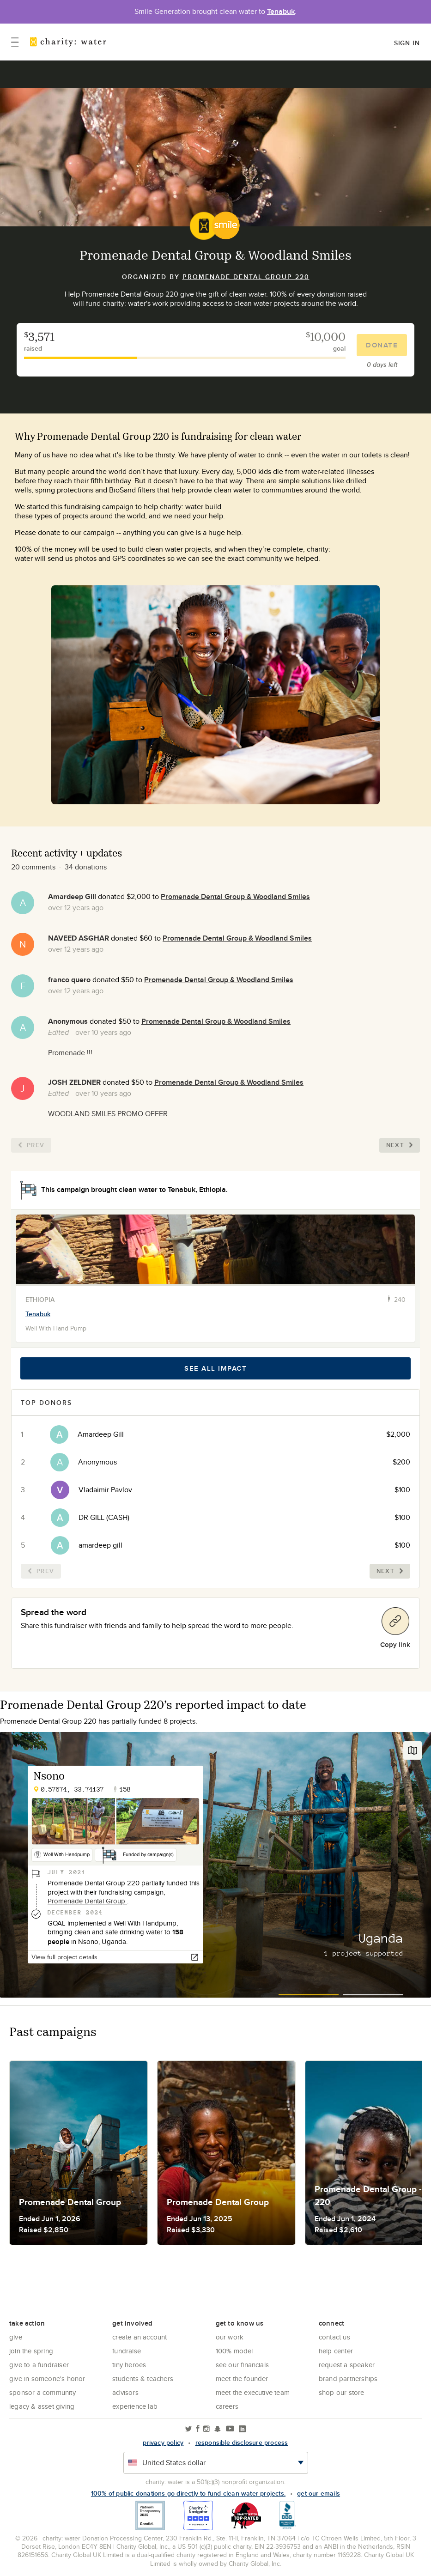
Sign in (407, 43)
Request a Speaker (347, 2364)
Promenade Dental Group (87, 1901)
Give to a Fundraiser (39, 2364)
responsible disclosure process (241, 2442)
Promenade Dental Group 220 (246, 276)
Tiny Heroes (129, 2364)
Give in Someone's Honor (47, 2378)
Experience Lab (135, 2406)
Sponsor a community (42, 2392)
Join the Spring (31, 2351)
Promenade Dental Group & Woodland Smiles (235, 896)
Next (399, 1145)
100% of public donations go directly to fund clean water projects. (188, 2493)
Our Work (230, 2337)
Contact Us (334, 2337)
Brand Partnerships (348, 2378)
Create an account (139, 2337)
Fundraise (126, 2351)
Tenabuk (281, 11)
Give (15, 2337)
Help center (336, 2351)
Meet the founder (242, 2378)
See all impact (215, 1368)
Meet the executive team (253, 2392)
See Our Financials (242, 2364)
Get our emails (318, 2493)
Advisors (125, 2392)
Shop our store (341, 2392)
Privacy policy (163, 2442)
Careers (227, 2406)
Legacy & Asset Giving (41, 2406)
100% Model (234, 2351)
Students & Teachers (142, 2378)
